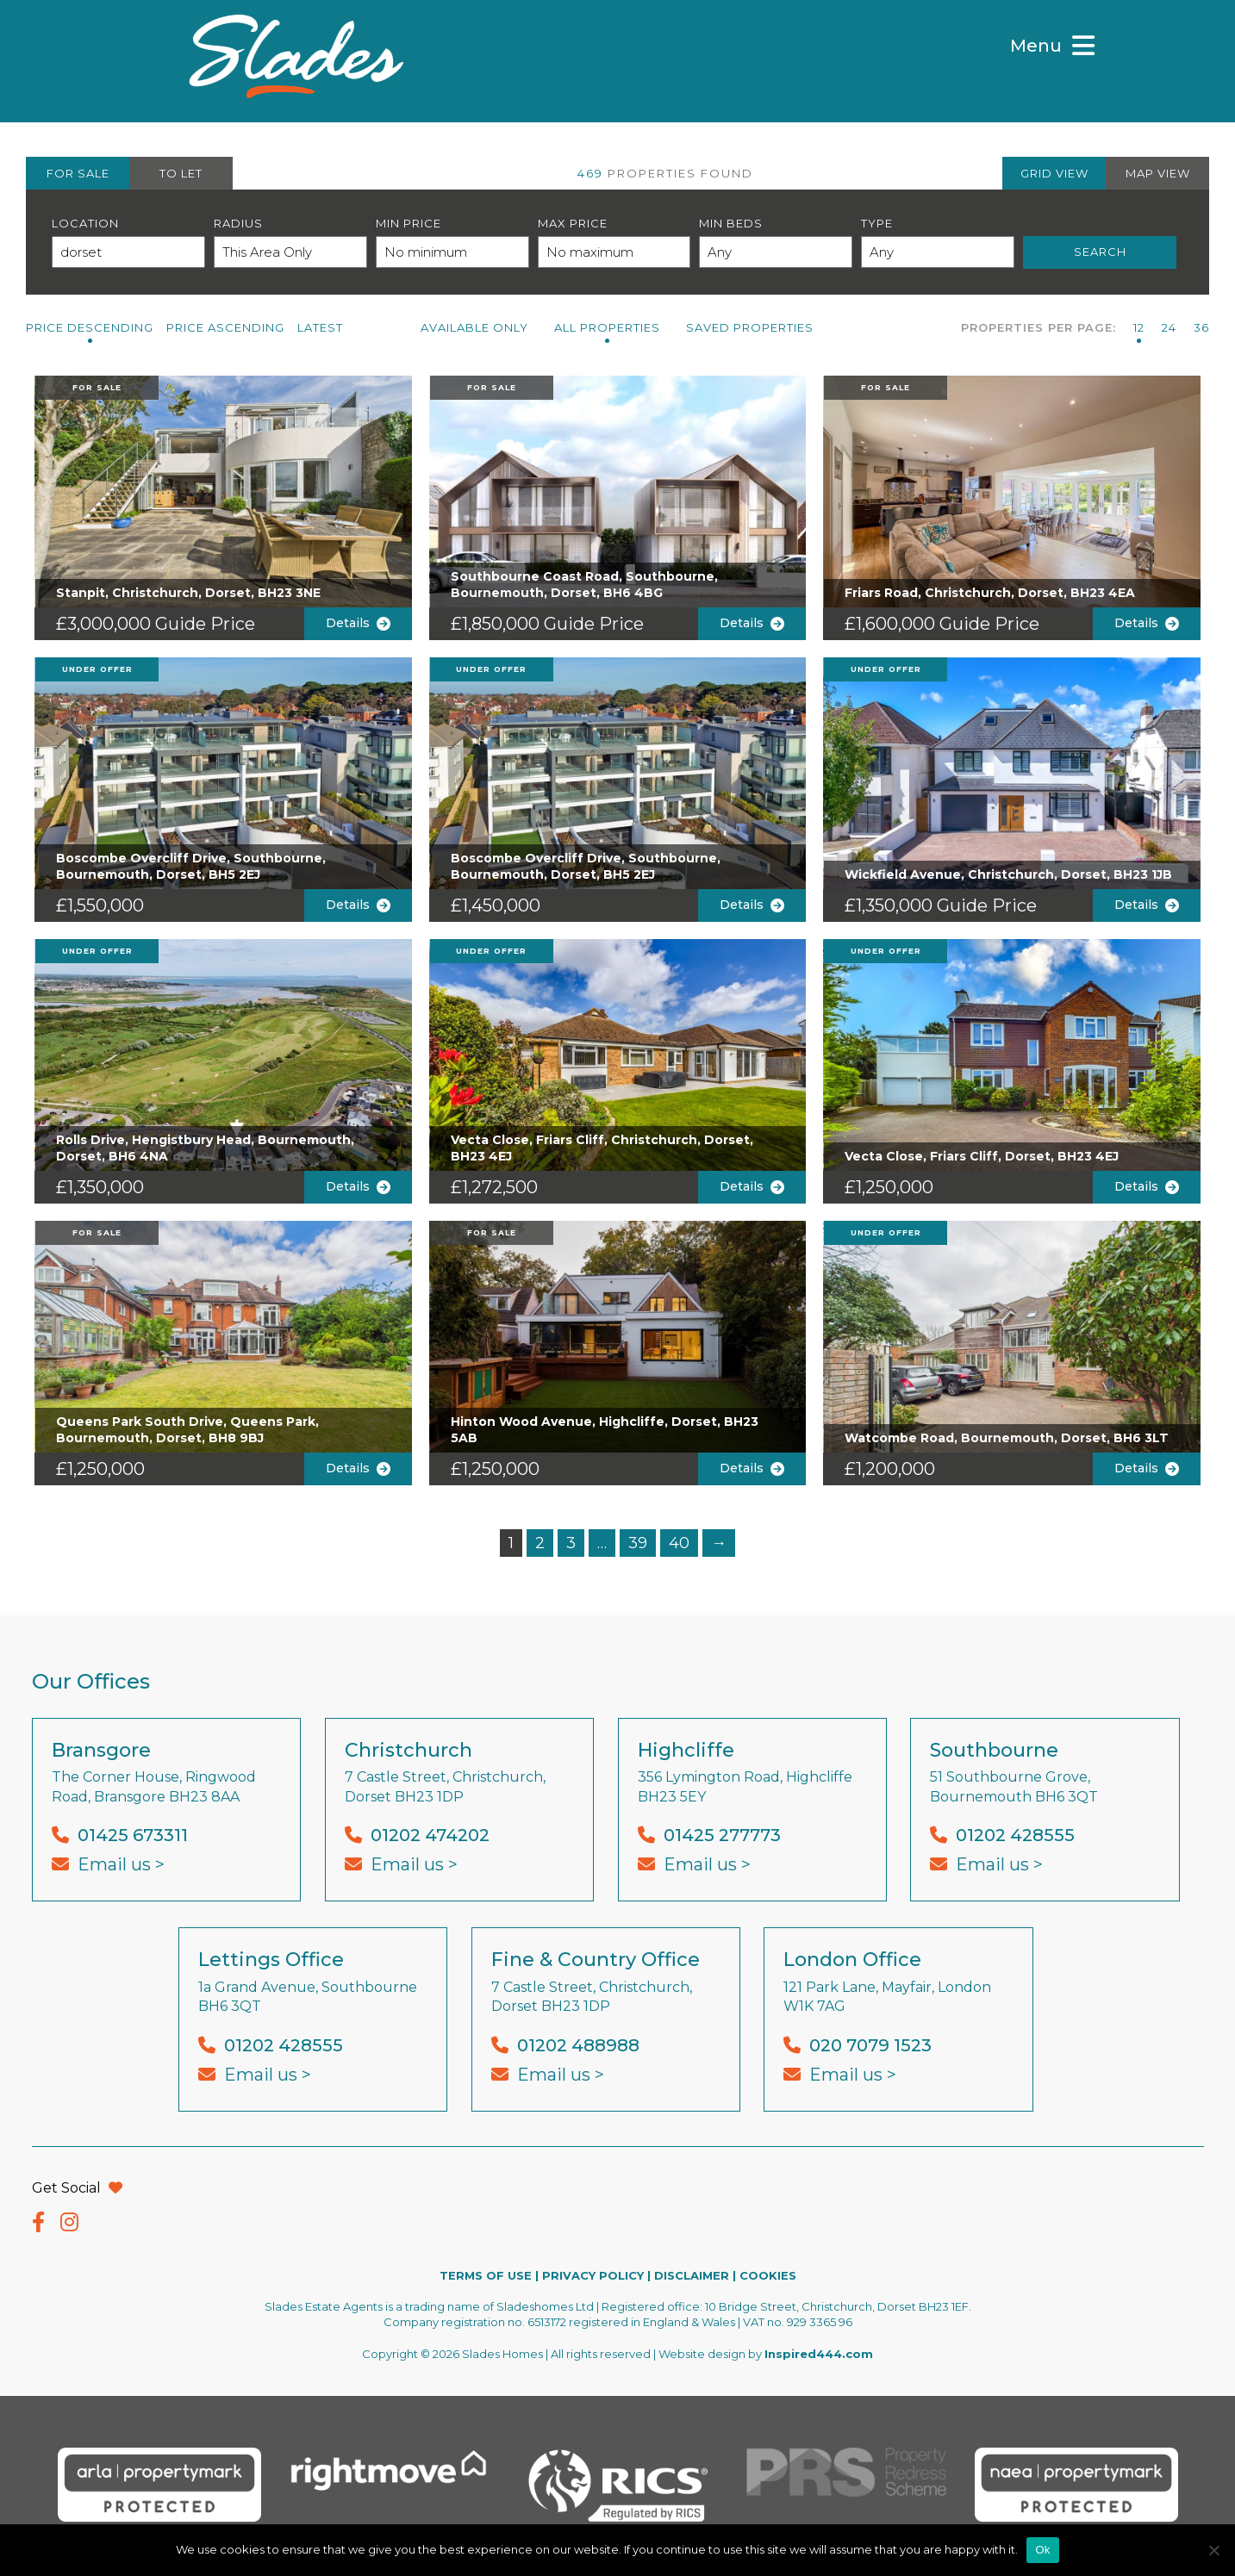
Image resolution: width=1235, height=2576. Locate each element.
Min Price (408, 223)
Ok (1042, 2549)
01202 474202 (430, 1835)
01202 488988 (578, 2045)
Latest (320, 327)
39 (637, 1543)
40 (679, 1543)
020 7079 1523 (870, 2045)
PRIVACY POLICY (593, 2275)
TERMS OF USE (486, 2275)
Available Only (474, 327)
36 (1201, 327)
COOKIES (767, 2275)
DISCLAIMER (691, 2275)
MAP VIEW (1158, 173)
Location (85, 223)
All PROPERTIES (607, 327)
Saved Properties (750, 327)
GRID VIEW (1054, 173)
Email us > (121, 1864)
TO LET (181, 173)
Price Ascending (225, 327)
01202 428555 (1015, 1835)
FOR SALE (78, 173)
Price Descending (89, 327)
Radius (238, 223)
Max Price (573, 223)
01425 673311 (133, 1835)
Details (358, 623)
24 (1169, 327)
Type (877, 223)
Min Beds (731, 223)
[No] (1213, 2550)
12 (1139, 327)
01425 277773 (722, 1835)
